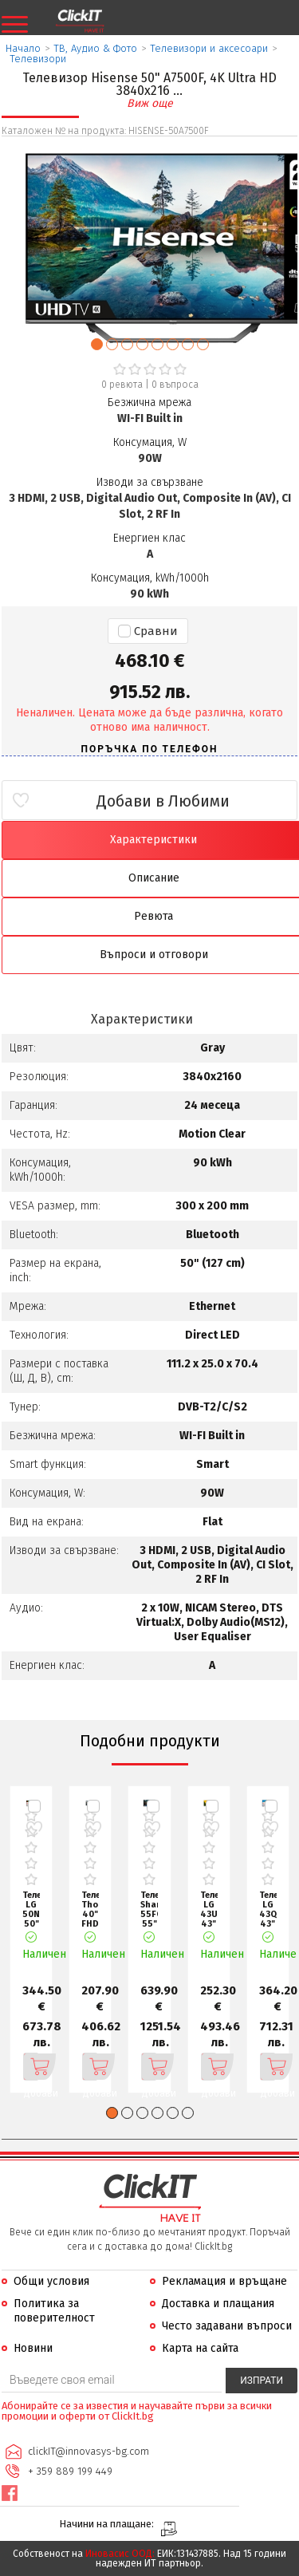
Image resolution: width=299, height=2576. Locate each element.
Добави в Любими (163, 801)
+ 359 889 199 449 (70, 2471)
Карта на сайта (200, 2348)
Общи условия (51, 2281)
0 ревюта (122, 384)
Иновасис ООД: (120, 2553)
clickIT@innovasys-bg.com (88, 2451)
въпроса (175, 384)
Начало (23, 48)
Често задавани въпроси (227, 2326)
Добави (31, 2067)
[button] (97, 344)
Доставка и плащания (218, 2303)
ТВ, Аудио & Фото (95, 48)
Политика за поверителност (54, 2311)
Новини (33, 2348)
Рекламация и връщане (224, 2281)
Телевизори (38, 58)
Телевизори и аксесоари (209, 48)
